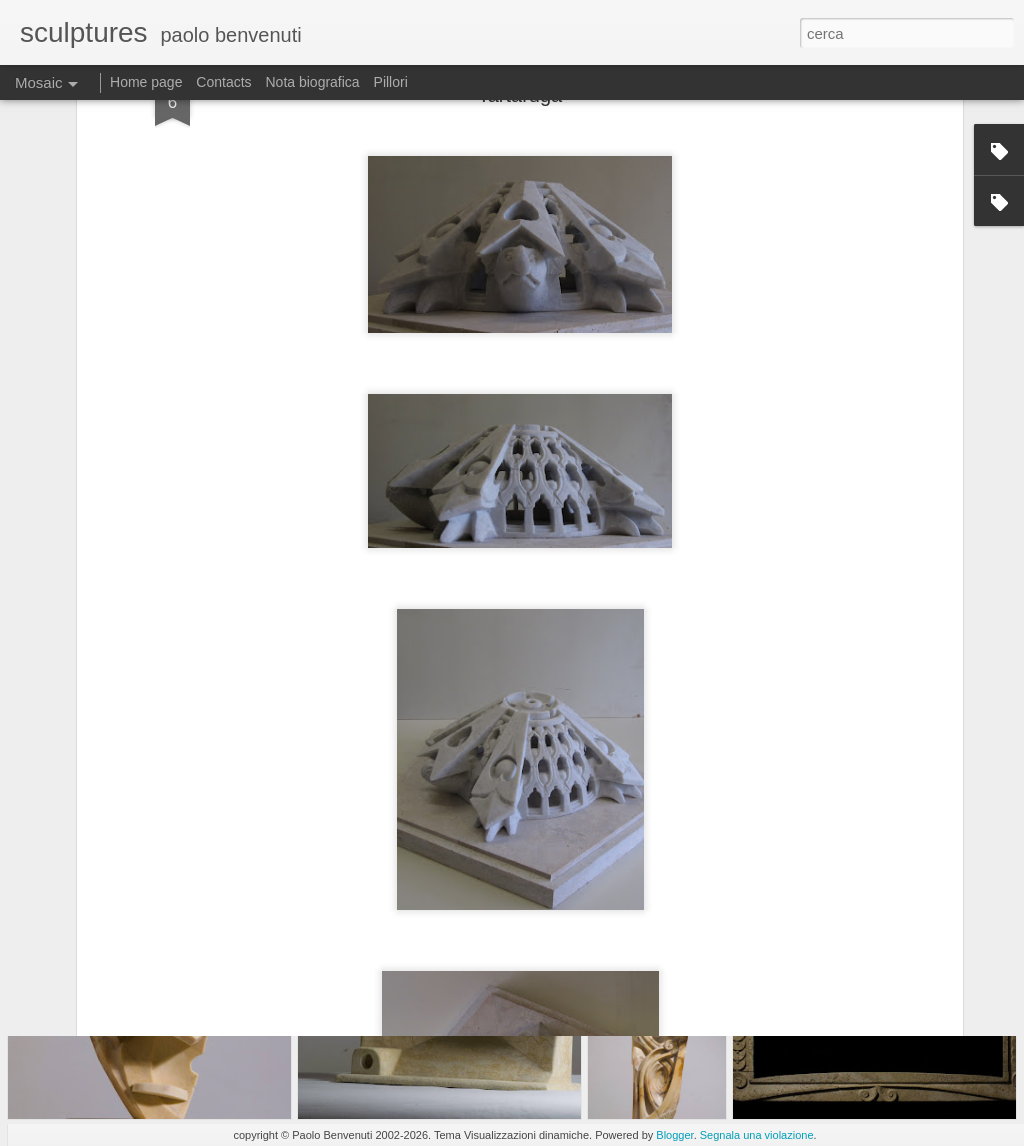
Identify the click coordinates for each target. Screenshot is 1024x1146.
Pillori (391, 82)
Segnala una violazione (757, 1135)
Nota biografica (312, 82)
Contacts (223, 82)
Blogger (674, 1135)
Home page (146, 82)
